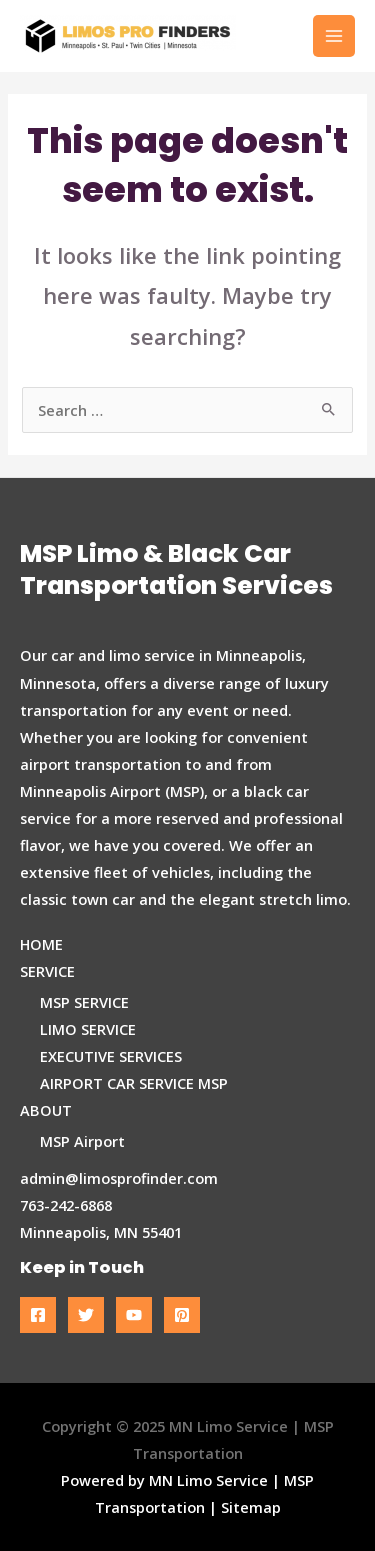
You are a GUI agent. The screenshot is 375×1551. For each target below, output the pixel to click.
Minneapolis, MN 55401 (101, 1232)
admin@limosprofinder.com (119, 1178)
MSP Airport (82, 1141)
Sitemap (251, 1507)
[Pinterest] (182, 1315)
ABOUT (46, 1110)
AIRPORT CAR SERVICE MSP (134, 1083)
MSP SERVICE (84, 1002)
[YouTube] (134, 1315)
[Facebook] (38, 1315)
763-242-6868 (66, 1205)
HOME (41, 944)
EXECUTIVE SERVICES (111, 1056)
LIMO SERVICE (88, 1029)
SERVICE (47, 971)
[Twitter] (86, 1315)
